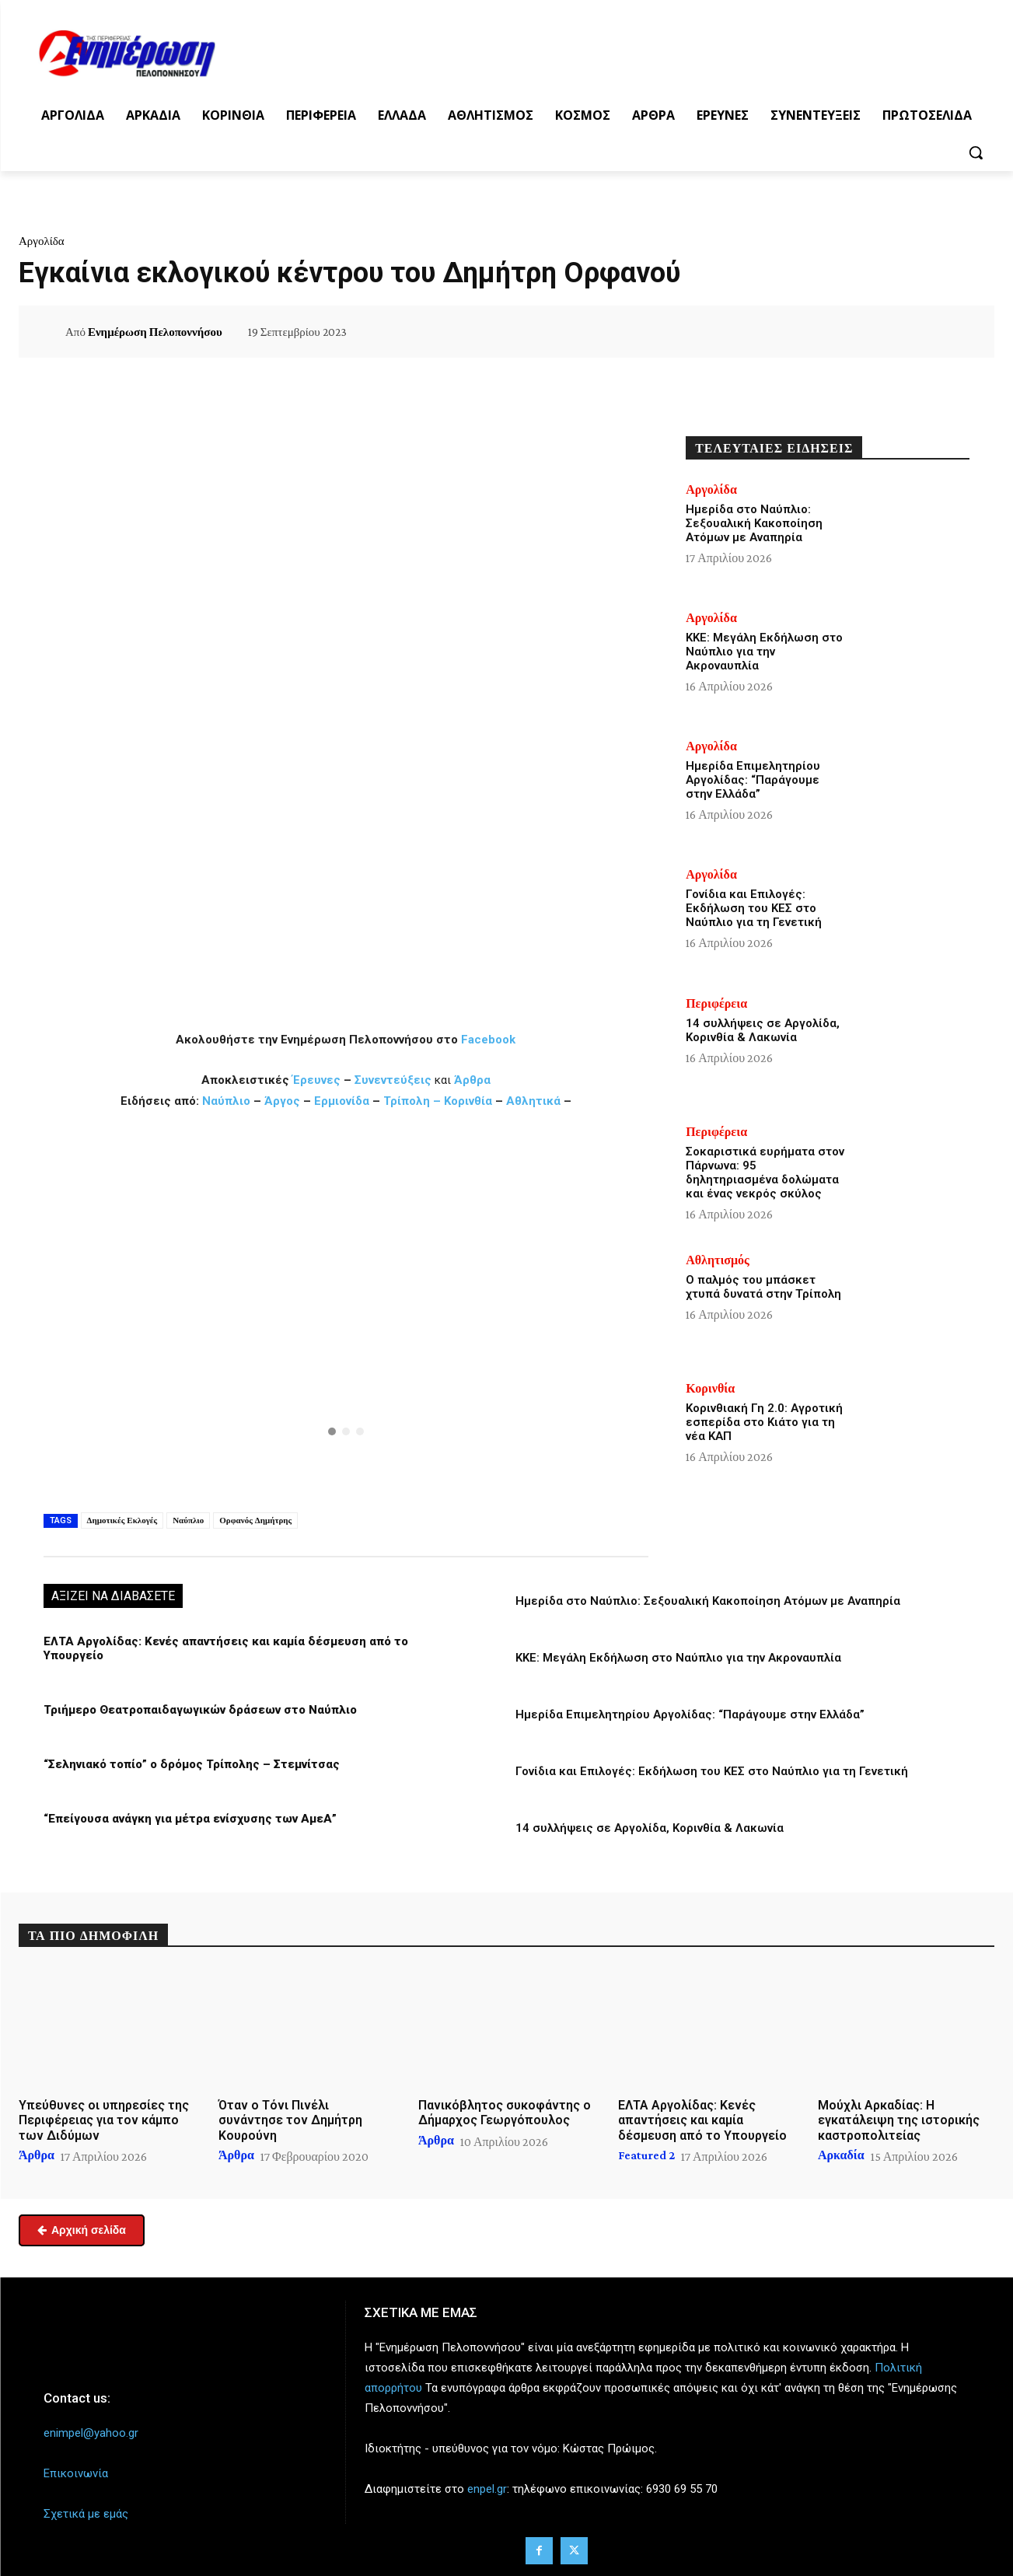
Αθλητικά (535, 1101)
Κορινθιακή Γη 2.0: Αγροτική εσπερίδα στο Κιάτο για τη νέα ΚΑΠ (764, 1422)
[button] (975, 152)
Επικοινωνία (76, 2473)
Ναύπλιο (227, 1101)
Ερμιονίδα (343, 1101)
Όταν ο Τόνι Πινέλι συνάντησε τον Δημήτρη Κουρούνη (290, 2120)
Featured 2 (646, 2155)
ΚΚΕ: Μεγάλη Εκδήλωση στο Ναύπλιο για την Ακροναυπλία (678, 1658)
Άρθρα (472, 1080)
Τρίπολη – (412, 1101)
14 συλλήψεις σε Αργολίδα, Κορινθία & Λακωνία (649, 1828)
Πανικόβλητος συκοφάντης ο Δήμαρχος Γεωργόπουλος (504, 2112)
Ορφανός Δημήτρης (255, 1520)
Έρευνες (318, 1080)
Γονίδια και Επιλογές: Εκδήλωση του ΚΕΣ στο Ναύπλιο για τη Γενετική (711, 1771)
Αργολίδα (42, 241)
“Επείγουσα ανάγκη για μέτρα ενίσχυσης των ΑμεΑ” (190, 1819)
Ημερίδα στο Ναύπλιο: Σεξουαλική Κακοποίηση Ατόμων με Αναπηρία (707, 1601)
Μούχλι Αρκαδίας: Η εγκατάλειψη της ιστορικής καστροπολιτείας (899, 2120)
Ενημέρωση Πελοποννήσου (155, 332)
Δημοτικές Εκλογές (122, 1520)
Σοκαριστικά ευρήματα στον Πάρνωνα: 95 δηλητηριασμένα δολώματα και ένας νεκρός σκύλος (765, 1173)
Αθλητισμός (717, 1260)
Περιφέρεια (716, 1004)
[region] (346, 1308)
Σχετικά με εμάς (86, 2514)
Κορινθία (468, 1101)
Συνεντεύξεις (393, 1080)
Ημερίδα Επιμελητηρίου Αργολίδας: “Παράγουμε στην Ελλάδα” (690, 1714)
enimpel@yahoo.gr (91, 2433)
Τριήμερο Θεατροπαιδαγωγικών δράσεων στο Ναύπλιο (200, 1710)
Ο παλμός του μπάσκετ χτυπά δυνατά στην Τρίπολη (763, 1287)
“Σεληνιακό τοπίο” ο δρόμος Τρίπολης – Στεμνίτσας (192, 1764)
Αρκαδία (841, 2155)
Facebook (488, 1040)
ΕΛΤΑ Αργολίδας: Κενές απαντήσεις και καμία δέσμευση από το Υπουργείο (702, 2120)
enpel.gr (487, 2489)
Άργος (283, 1101)
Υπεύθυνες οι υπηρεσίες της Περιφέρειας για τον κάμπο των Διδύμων (104, 2120)
